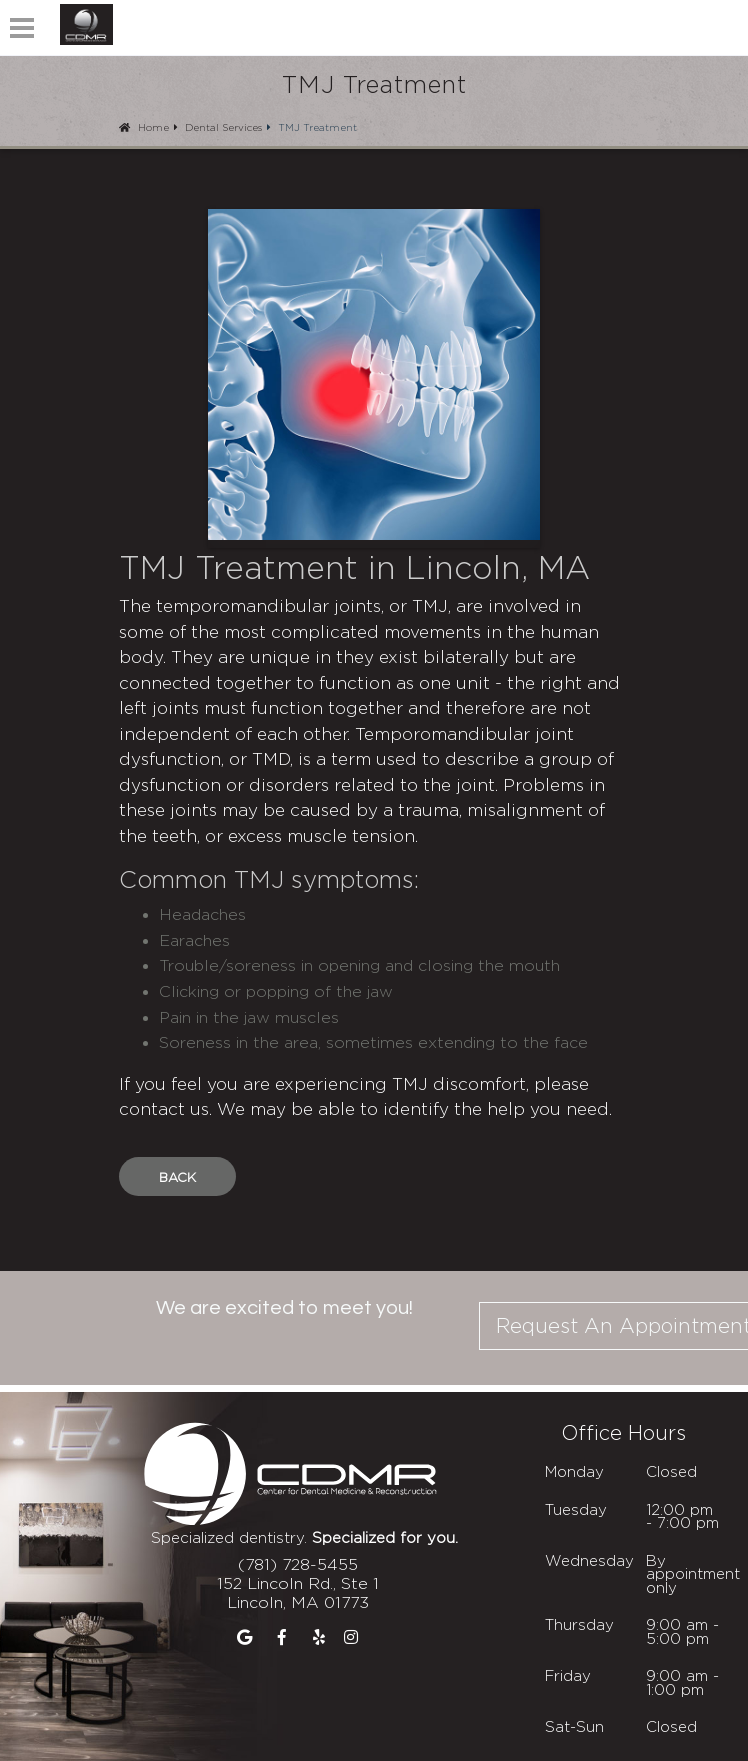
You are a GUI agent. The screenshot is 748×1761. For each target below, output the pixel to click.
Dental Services (223, 127)
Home (144, 127)
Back (177, 1177)
